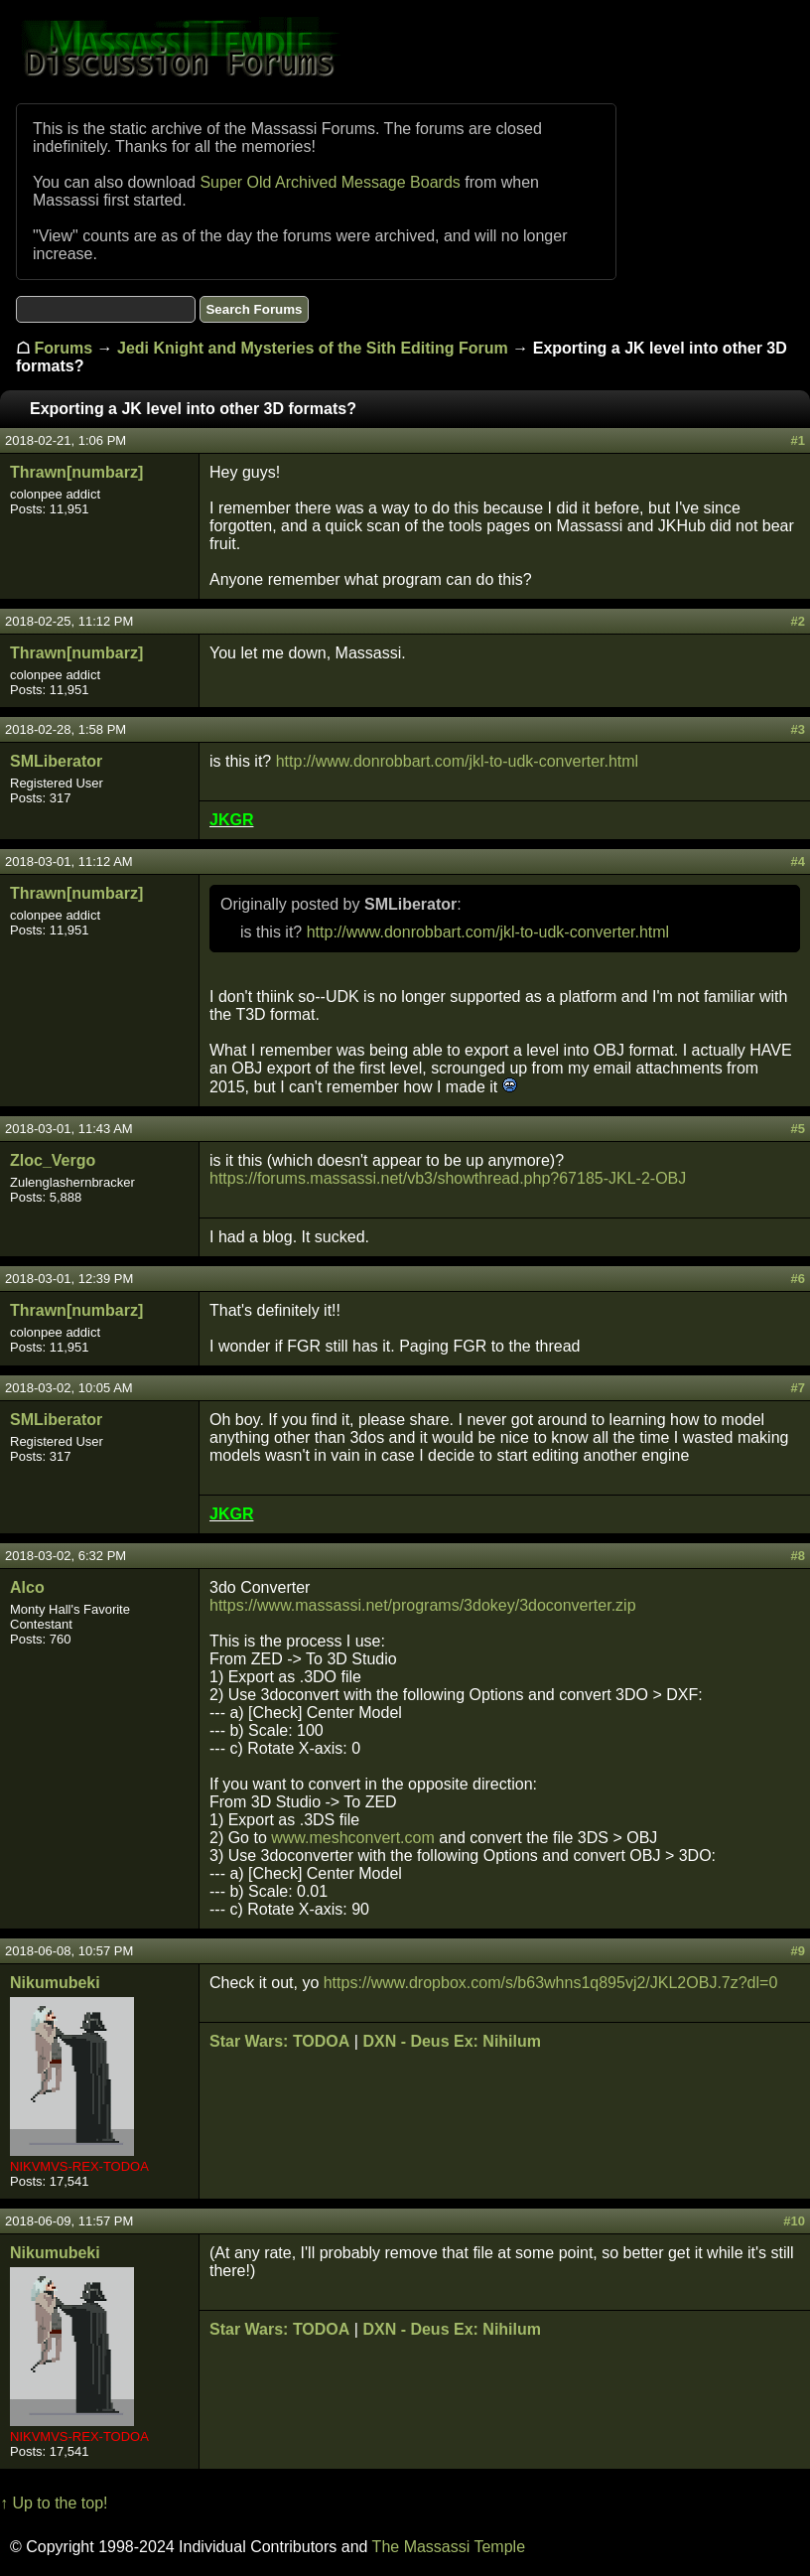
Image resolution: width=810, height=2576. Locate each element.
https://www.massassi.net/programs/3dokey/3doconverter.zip (422, 1605)
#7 (798, 1387)
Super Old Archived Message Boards (330, 182)
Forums (63, 348)
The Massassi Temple (448, 2546)
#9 (798, 1950)
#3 (798, 729)
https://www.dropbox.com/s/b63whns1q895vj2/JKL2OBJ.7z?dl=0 (551, 1982)
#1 (798, 440)
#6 (798, 1278)
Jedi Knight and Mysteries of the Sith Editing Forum (312, 348)
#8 (798, 1555)
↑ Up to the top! (54, 2503)
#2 (798, 621)
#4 (798, 861)
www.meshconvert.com (353, 1837)
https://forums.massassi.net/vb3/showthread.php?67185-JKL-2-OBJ (447, 1178)
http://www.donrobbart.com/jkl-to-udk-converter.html (457, 761)
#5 (798, 1128)
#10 (794, 2221)
